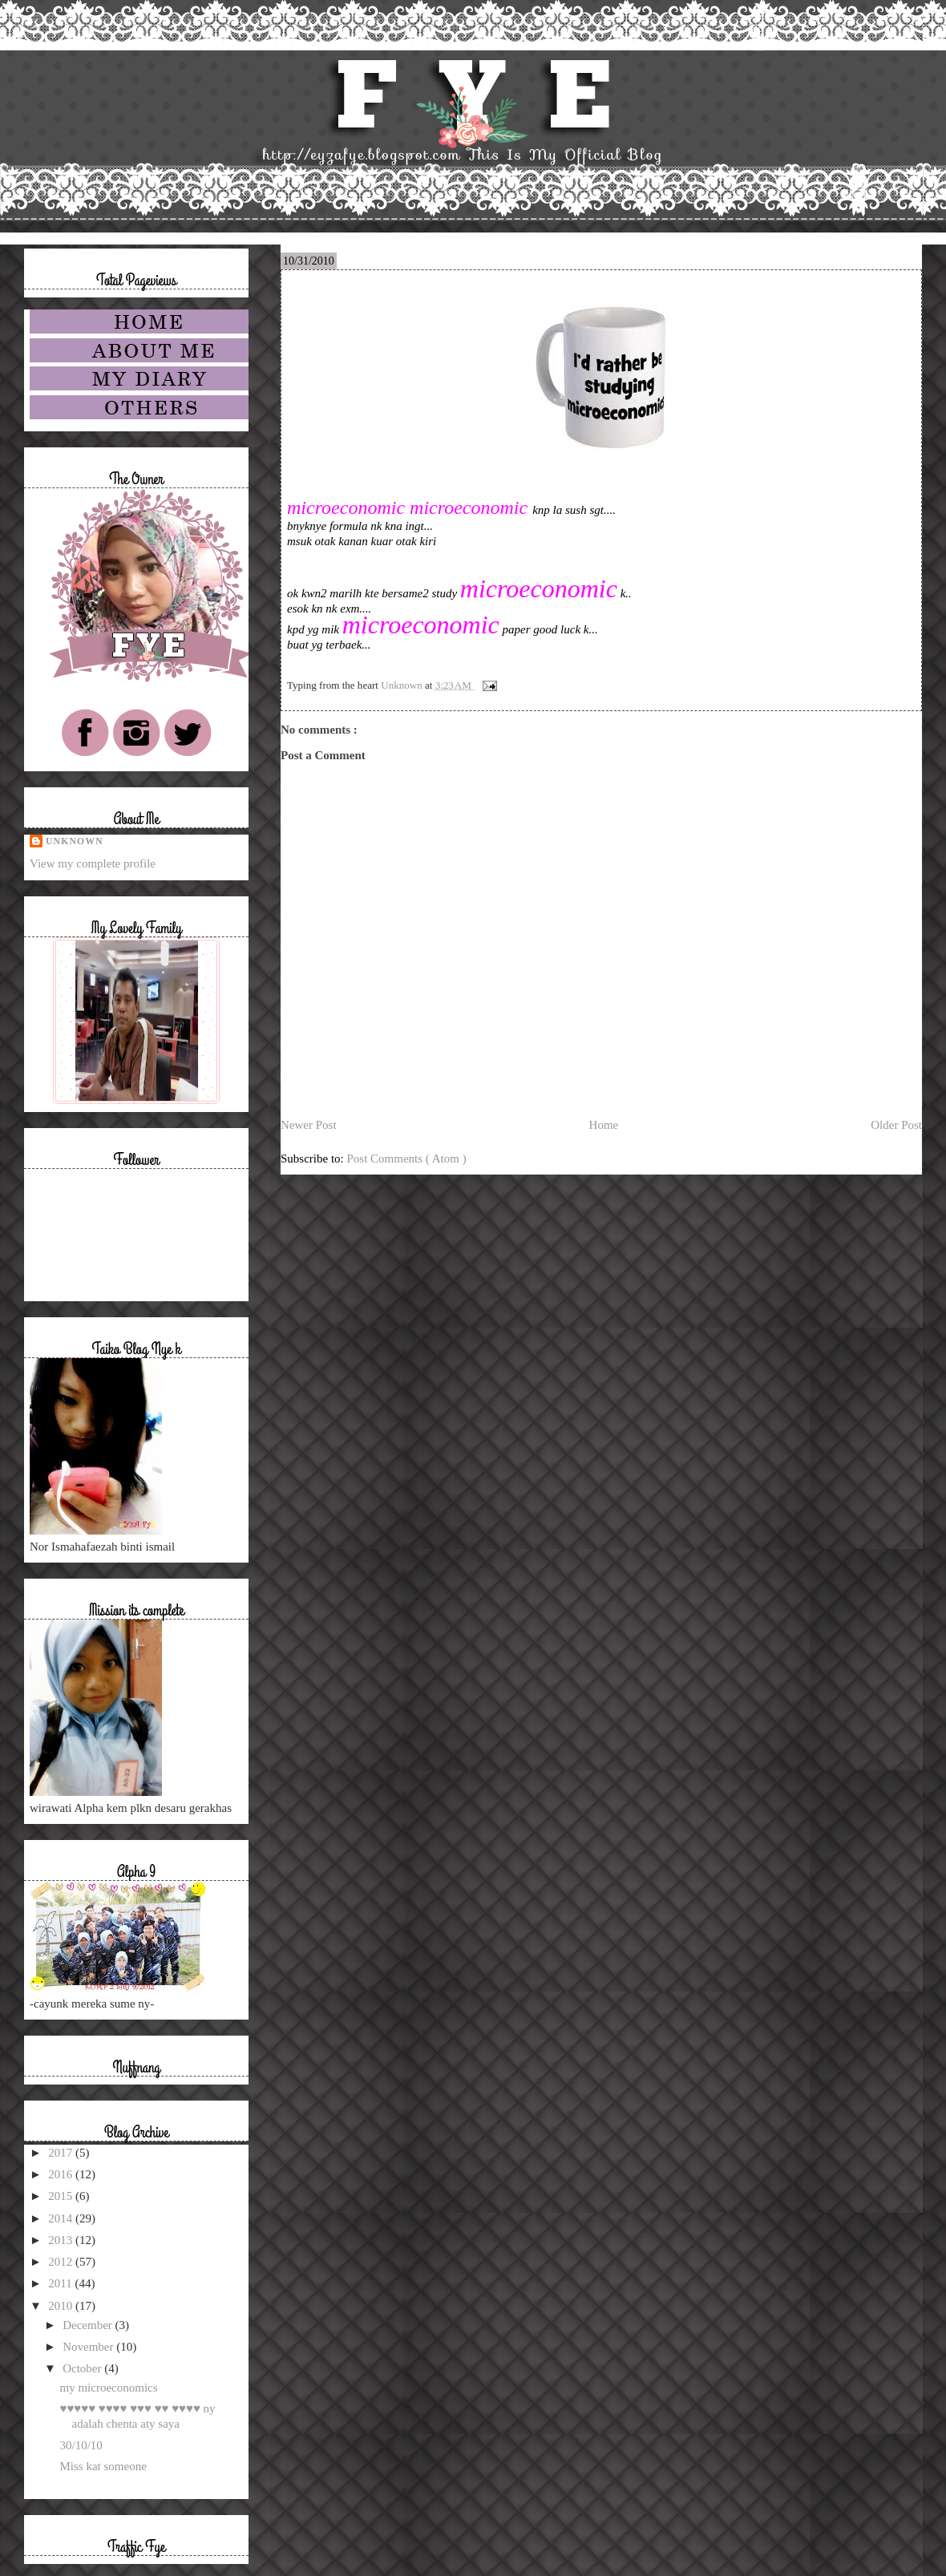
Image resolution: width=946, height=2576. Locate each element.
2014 (61, 2218)
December (89, 2325)
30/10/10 (81, 2445)
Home (604, 1124)
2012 (61, 2261)
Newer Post (309, 1124)
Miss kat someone (103, 2466)
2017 (61, 2152)
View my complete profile (93, 863)
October (83, 2368)
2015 (61, 2196)
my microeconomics (109, 2387)
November (89, 2346)
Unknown (74, 841)
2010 (61, 2305)
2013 (61, 2240)
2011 (61, 2283)
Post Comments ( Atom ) (407, 1158)
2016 (61, 2174)
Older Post (896, 1124)
